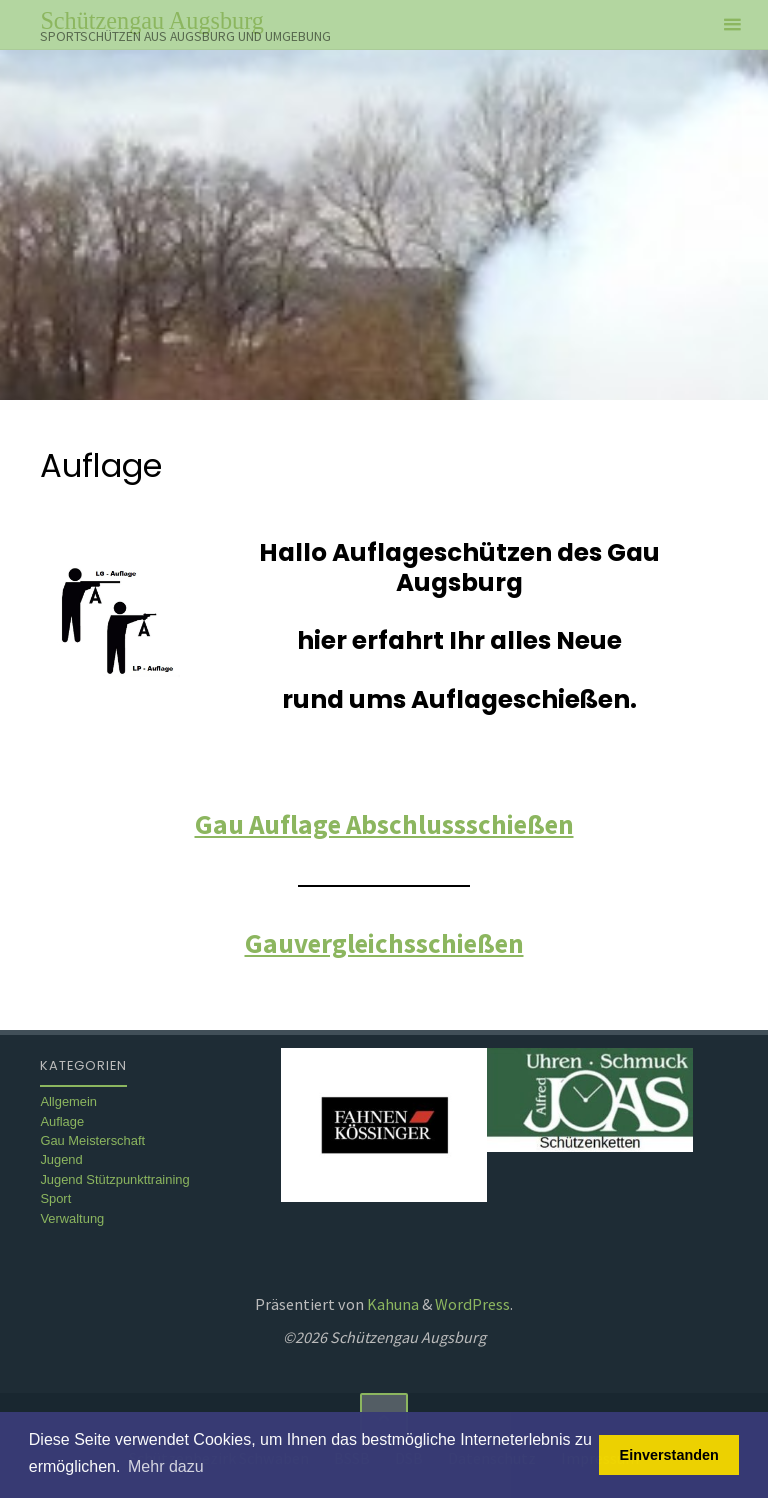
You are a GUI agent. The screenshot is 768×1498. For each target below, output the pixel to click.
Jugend (61, 1159)
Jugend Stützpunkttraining (114, 1179)
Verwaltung (72, 1218)
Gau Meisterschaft (92, 1140)
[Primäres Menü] (732, 25)
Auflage (62, 1121)
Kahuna (391, 1304)
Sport (55, 1198)
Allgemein (68, 1101)
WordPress (472, 1304)
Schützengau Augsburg (152, 20)
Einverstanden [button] (669, 1455)
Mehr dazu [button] (166, 1466)
